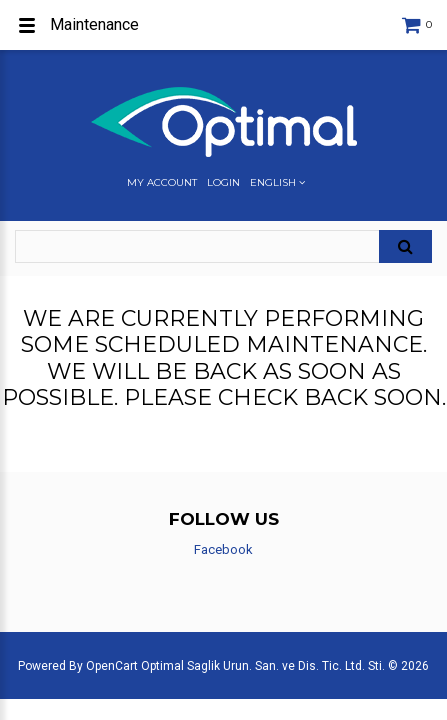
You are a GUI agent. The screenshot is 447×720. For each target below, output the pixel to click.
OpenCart (112, 666)
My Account (162, 183)
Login (223, 183)
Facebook (223, 549)
